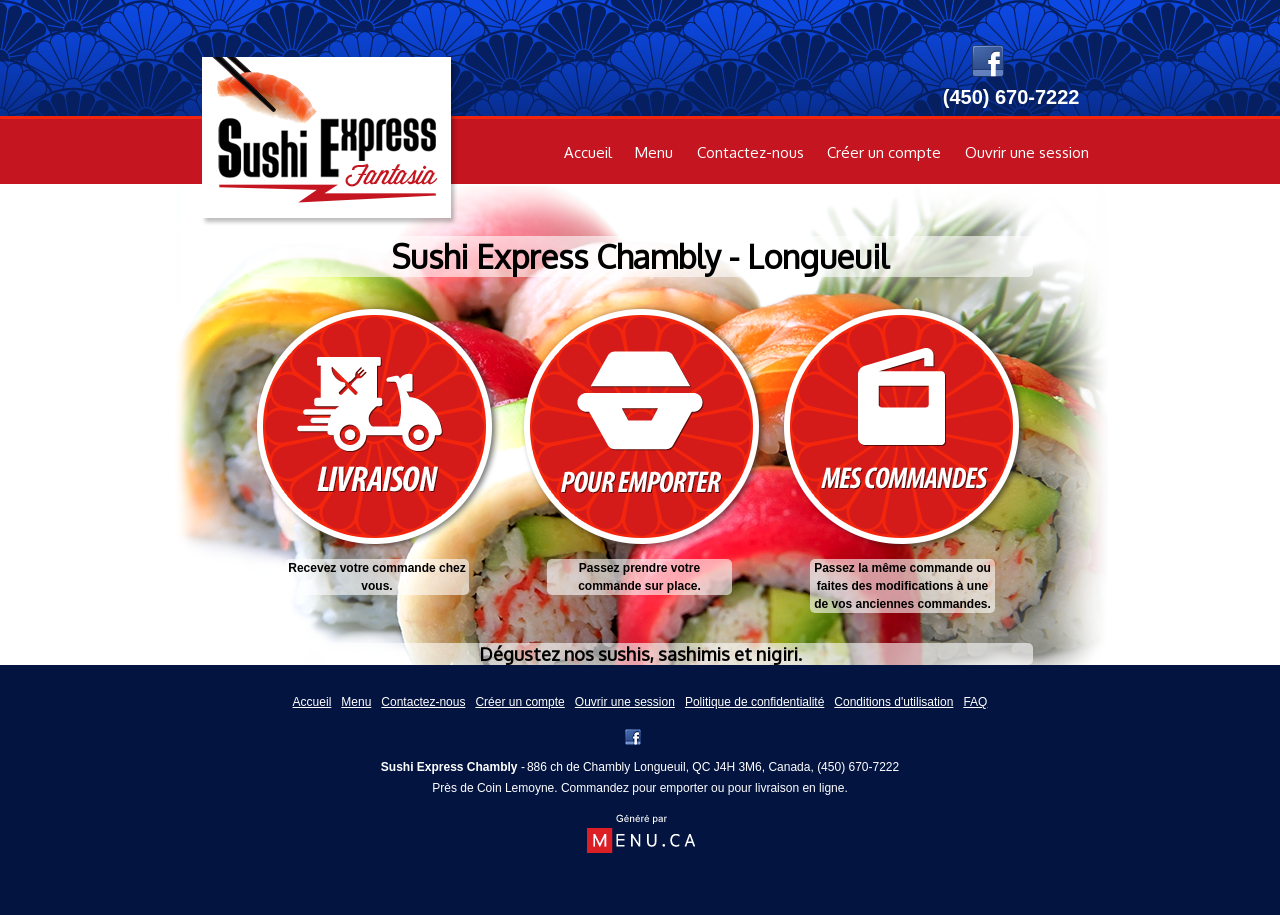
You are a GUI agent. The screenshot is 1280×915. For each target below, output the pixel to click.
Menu (654, 152)
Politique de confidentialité (754, 702)
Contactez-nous (750, 152)
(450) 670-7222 (858, 767)
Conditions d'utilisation (893, 702)
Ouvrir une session (1027, 152)
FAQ (975, 702)
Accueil (588, 152)
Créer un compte (884, 152)
